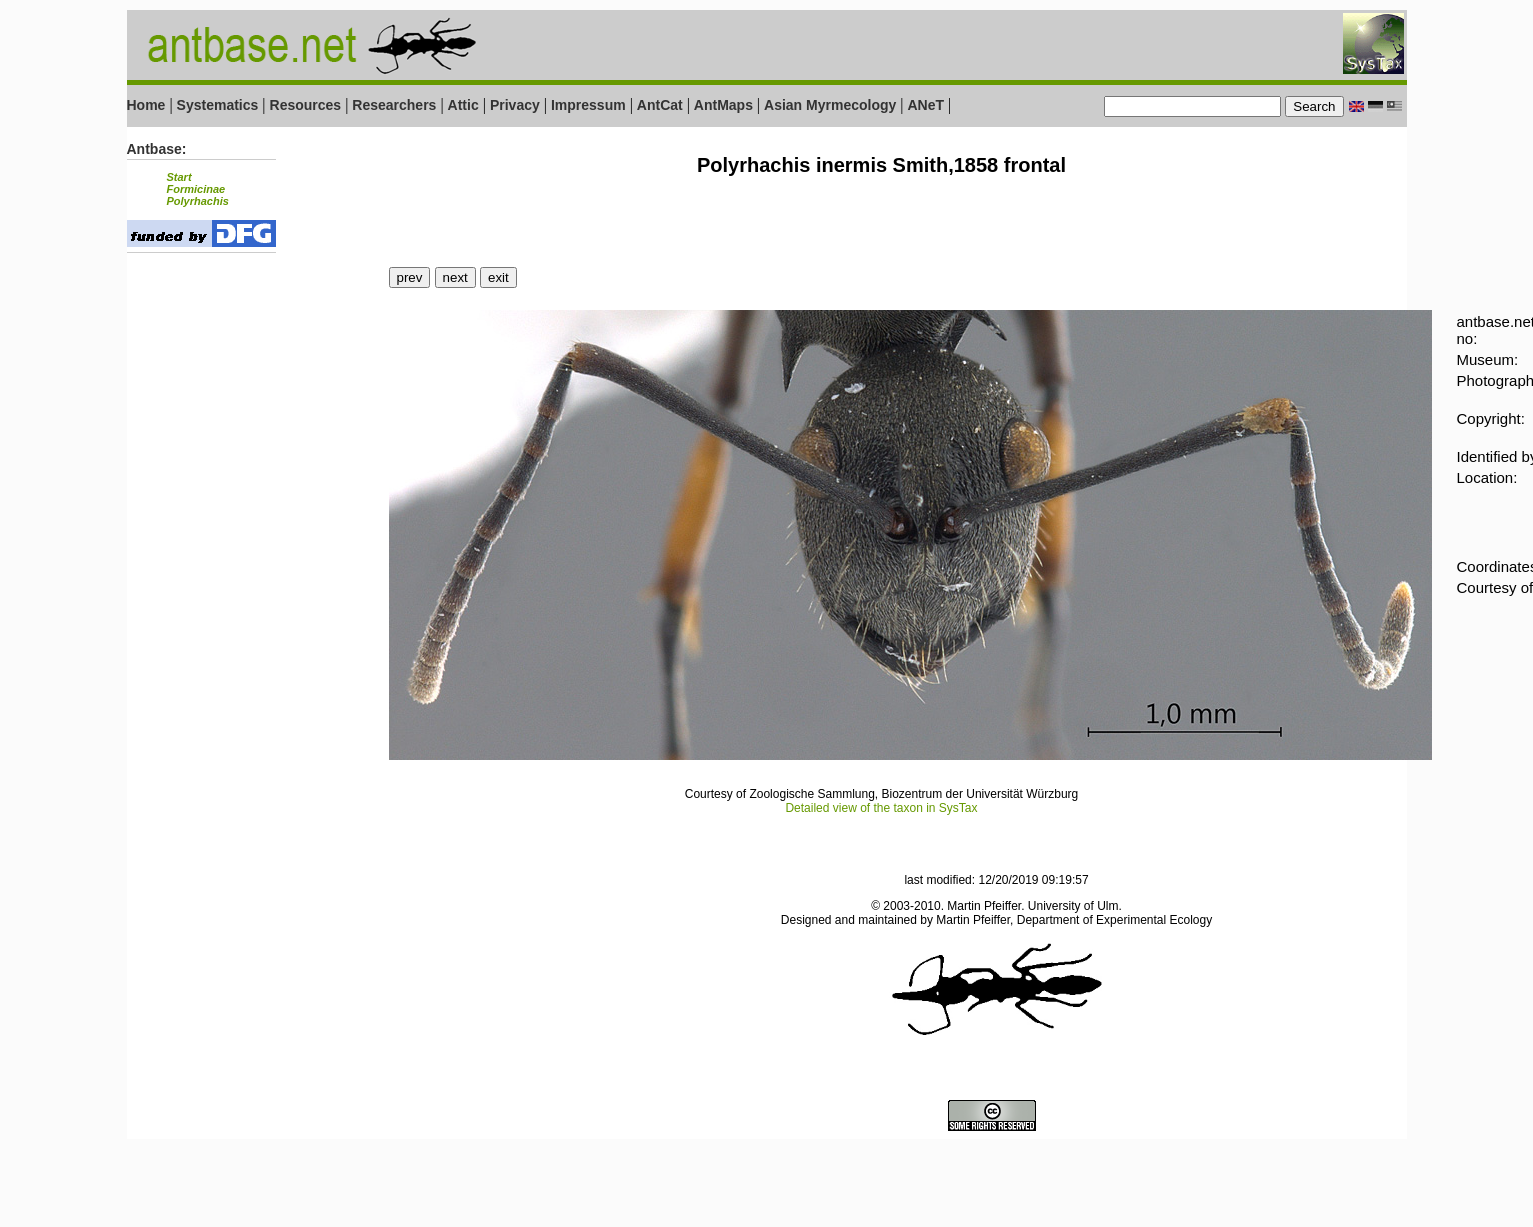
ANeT (925, 105)
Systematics (218, 105)
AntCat (662, 105)
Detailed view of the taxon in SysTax (881, 808)
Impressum (588, 105)
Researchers (394, 105)
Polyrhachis (198, 201)
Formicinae (196, 189)
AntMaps (725, 105)
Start (179, 177)
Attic (463, 105)
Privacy (515, 105)
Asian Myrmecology (832, 105)
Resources (306, 105)
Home (146, 105)
